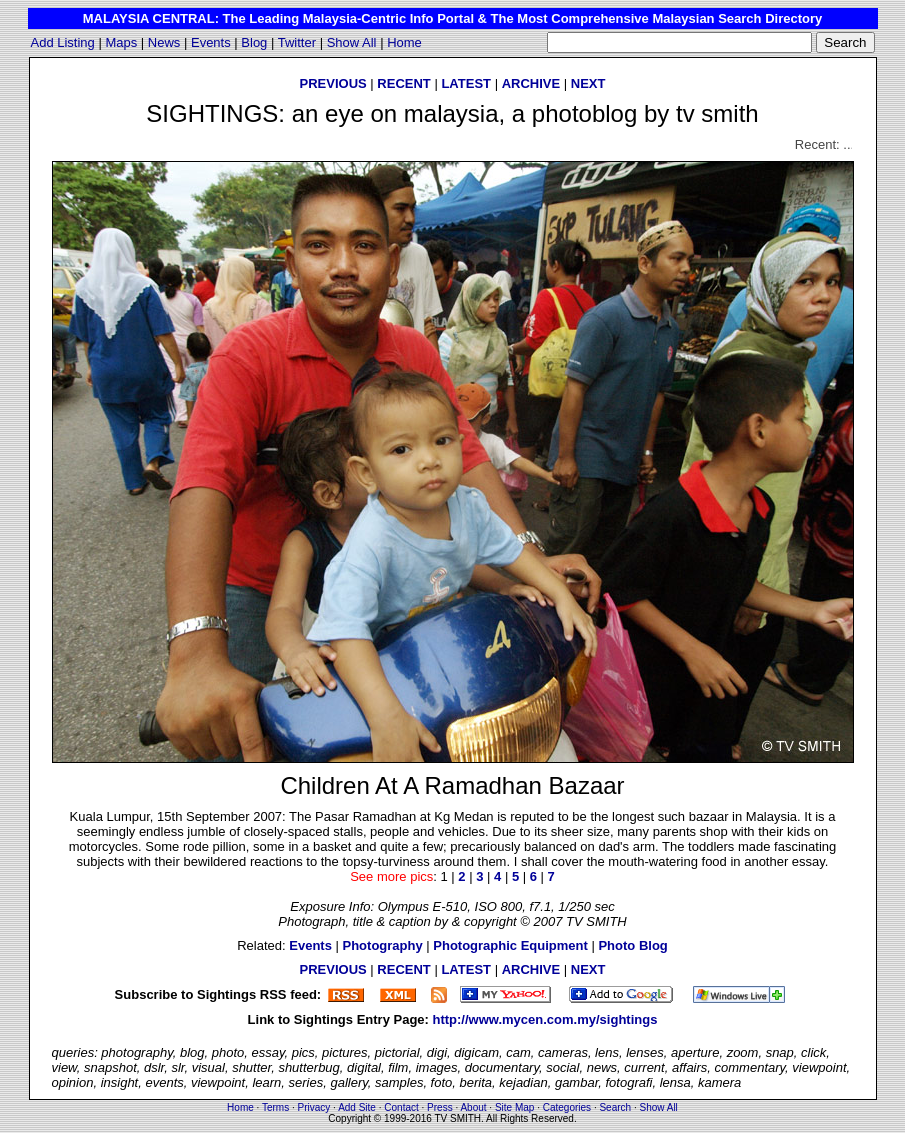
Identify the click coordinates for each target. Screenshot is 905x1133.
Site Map (514, 1107)
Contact (401, 1107)
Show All (352, 42)
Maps (121, 42)
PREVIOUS (333, 83)
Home (404, 42)
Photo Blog (632, 945)
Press (440, 1107)
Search (615, 1107)
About (473, 1107)
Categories (567, 1107)
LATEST (466, 83)
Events (211, 42)
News (164, 42)
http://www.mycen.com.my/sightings (545, 1019)
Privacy (314, 1107)
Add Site (357, 1107)
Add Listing (63, 42)
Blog (254, 42)
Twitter (297, 42)
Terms (275, 1107)
